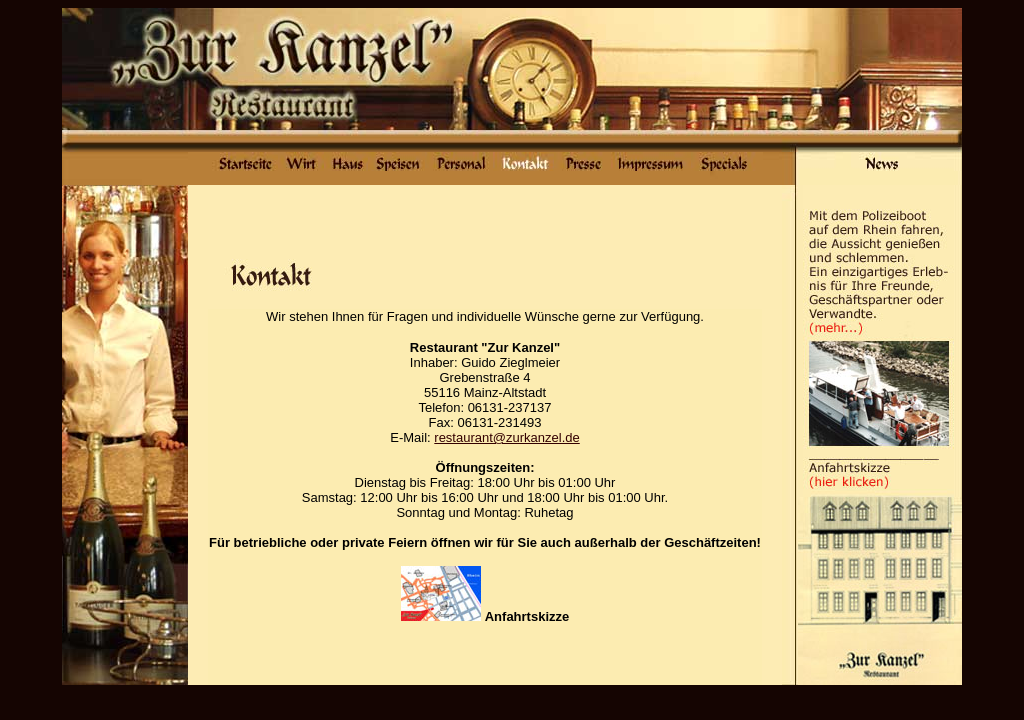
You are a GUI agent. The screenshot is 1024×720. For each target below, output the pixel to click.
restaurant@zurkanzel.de (506, 437)
